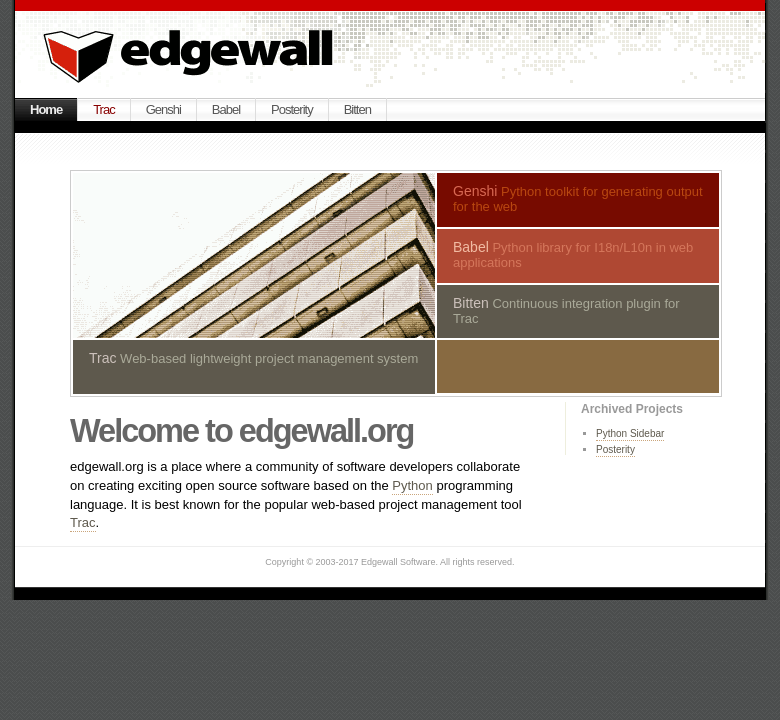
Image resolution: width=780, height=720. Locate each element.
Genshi (163, 109)
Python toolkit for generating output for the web (578, 198)
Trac (104, 109)
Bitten (357, 109)
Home (46, 109)
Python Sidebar (630, 433)
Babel (226, 109)
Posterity (292, 109)
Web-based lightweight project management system (253, 358)
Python (412, 485)
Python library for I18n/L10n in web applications (573, 254)
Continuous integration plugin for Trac (566, 310)
